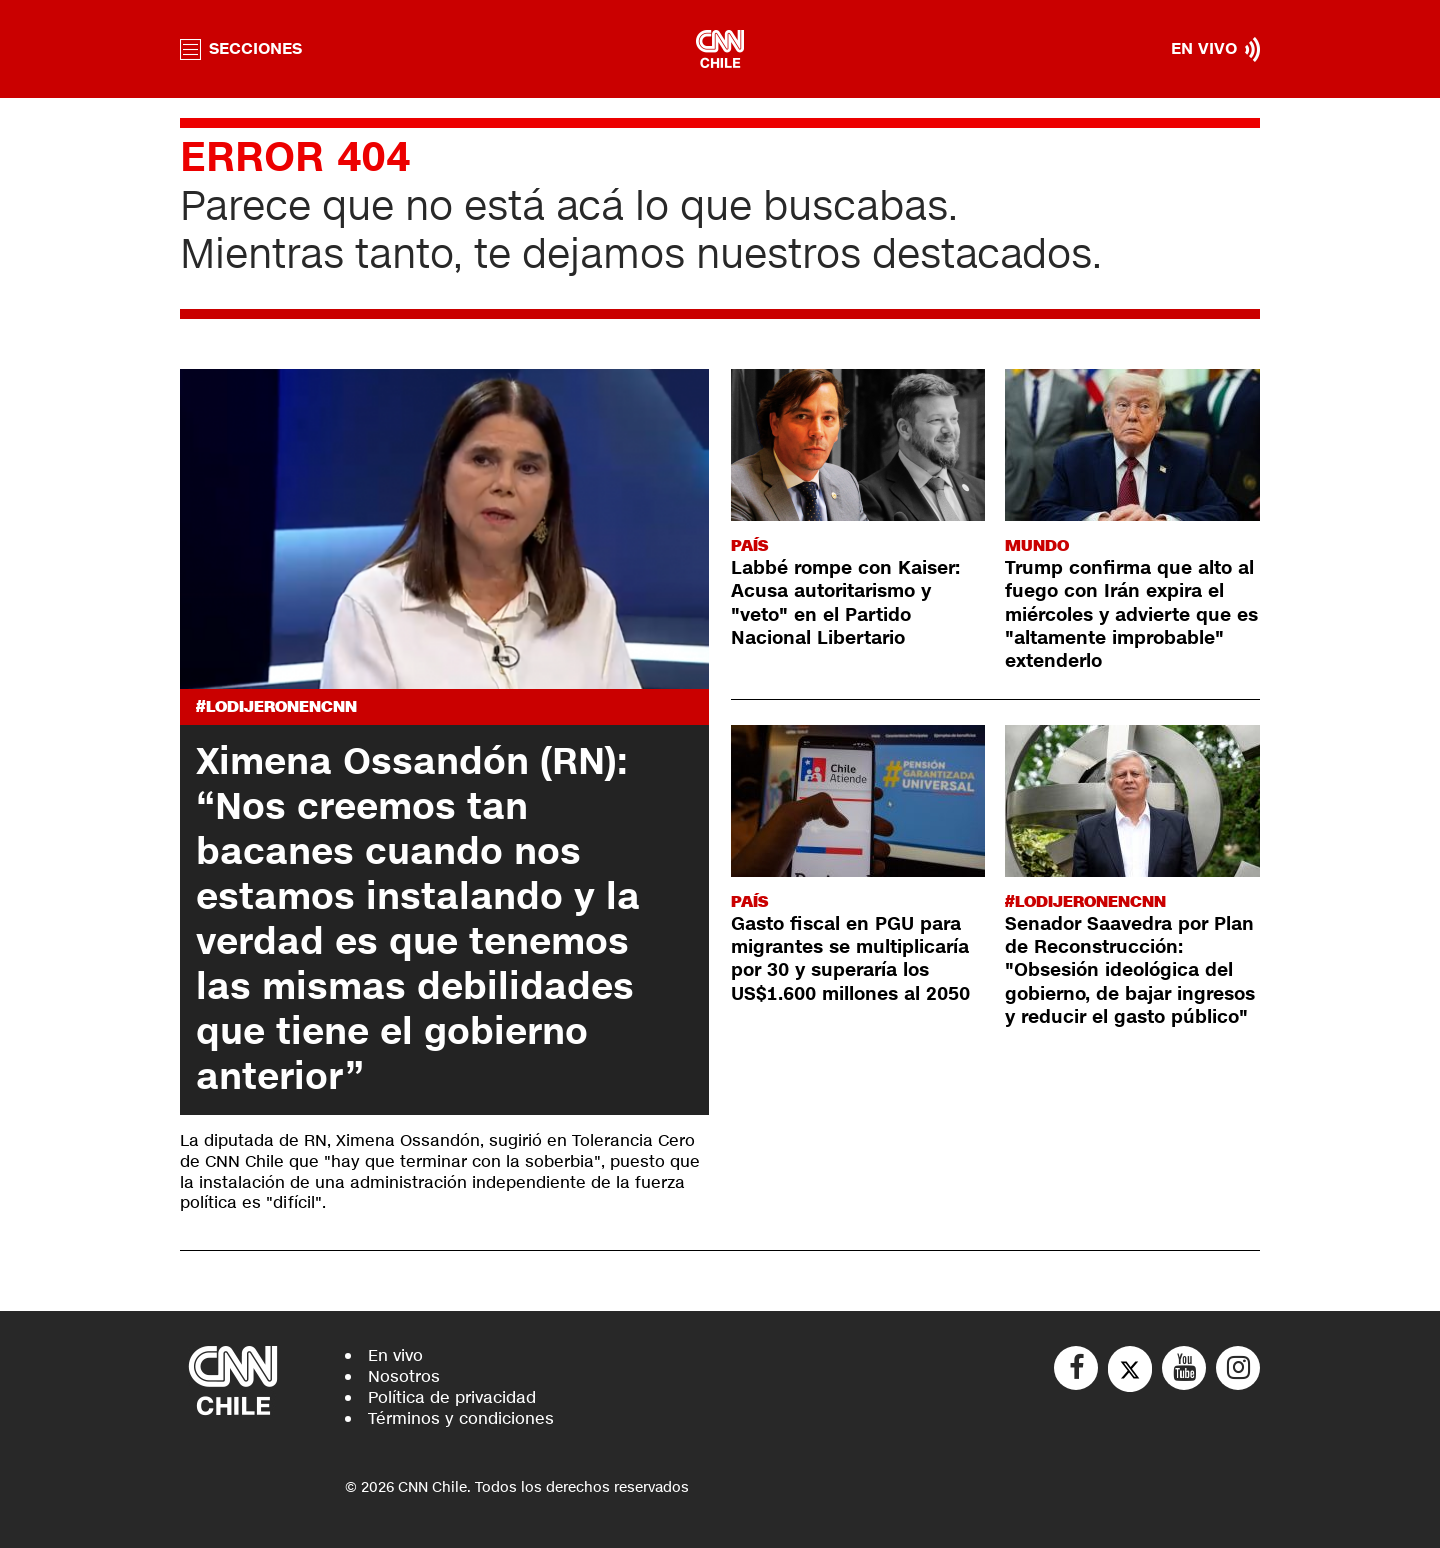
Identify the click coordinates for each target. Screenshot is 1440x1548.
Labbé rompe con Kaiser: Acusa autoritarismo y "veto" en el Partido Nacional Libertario (845, 603)
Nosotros (404, 1376)
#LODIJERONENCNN (276, 706)
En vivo (395, 1355)
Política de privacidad (452, 1397)
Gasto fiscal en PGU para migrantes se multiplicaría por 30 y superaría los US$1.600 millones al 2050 (850, 959)
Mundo (1037, 545)
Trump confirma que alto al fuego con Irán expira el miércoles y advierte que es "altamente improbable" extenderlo (1131, 615)
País (749, 545)
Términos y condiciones (461, 1418)
